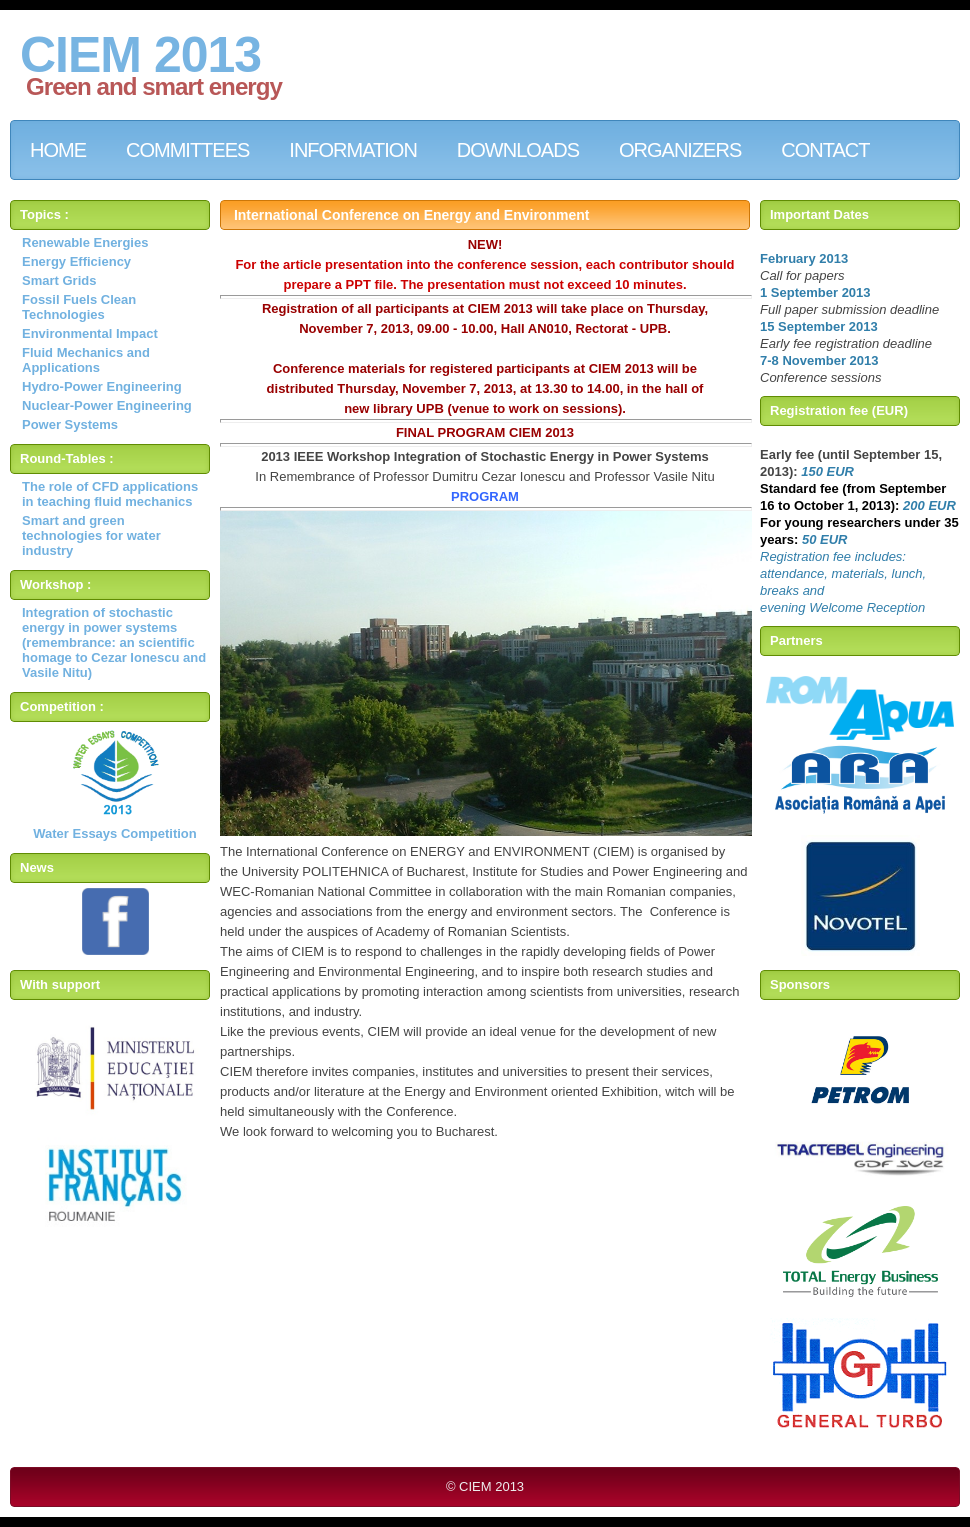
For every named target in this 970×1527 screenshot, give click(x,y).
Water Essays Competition (115, 833)
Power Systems (70, 424)
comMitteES (187, 150)
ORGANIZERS (680, 150)
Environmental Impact (90, 333)
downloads (518, 150)
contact (825, 150)
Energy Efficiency (76, 261)
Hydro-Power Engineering (102, 386)
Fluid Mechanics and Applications (86, 360)
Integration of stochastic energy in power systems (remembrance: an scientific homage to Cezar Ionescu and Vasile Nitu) (114, 642)
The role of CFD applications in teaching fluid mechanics (110, 494)
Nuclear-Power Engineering (107, 405)
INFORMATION (353, 150)
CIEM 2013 (140, 55)
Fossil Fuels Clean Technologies (79, 307)
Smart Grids (59, 280)
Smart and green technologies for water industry (91, 535)
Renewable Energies (85, 242)
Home (58, 150)
